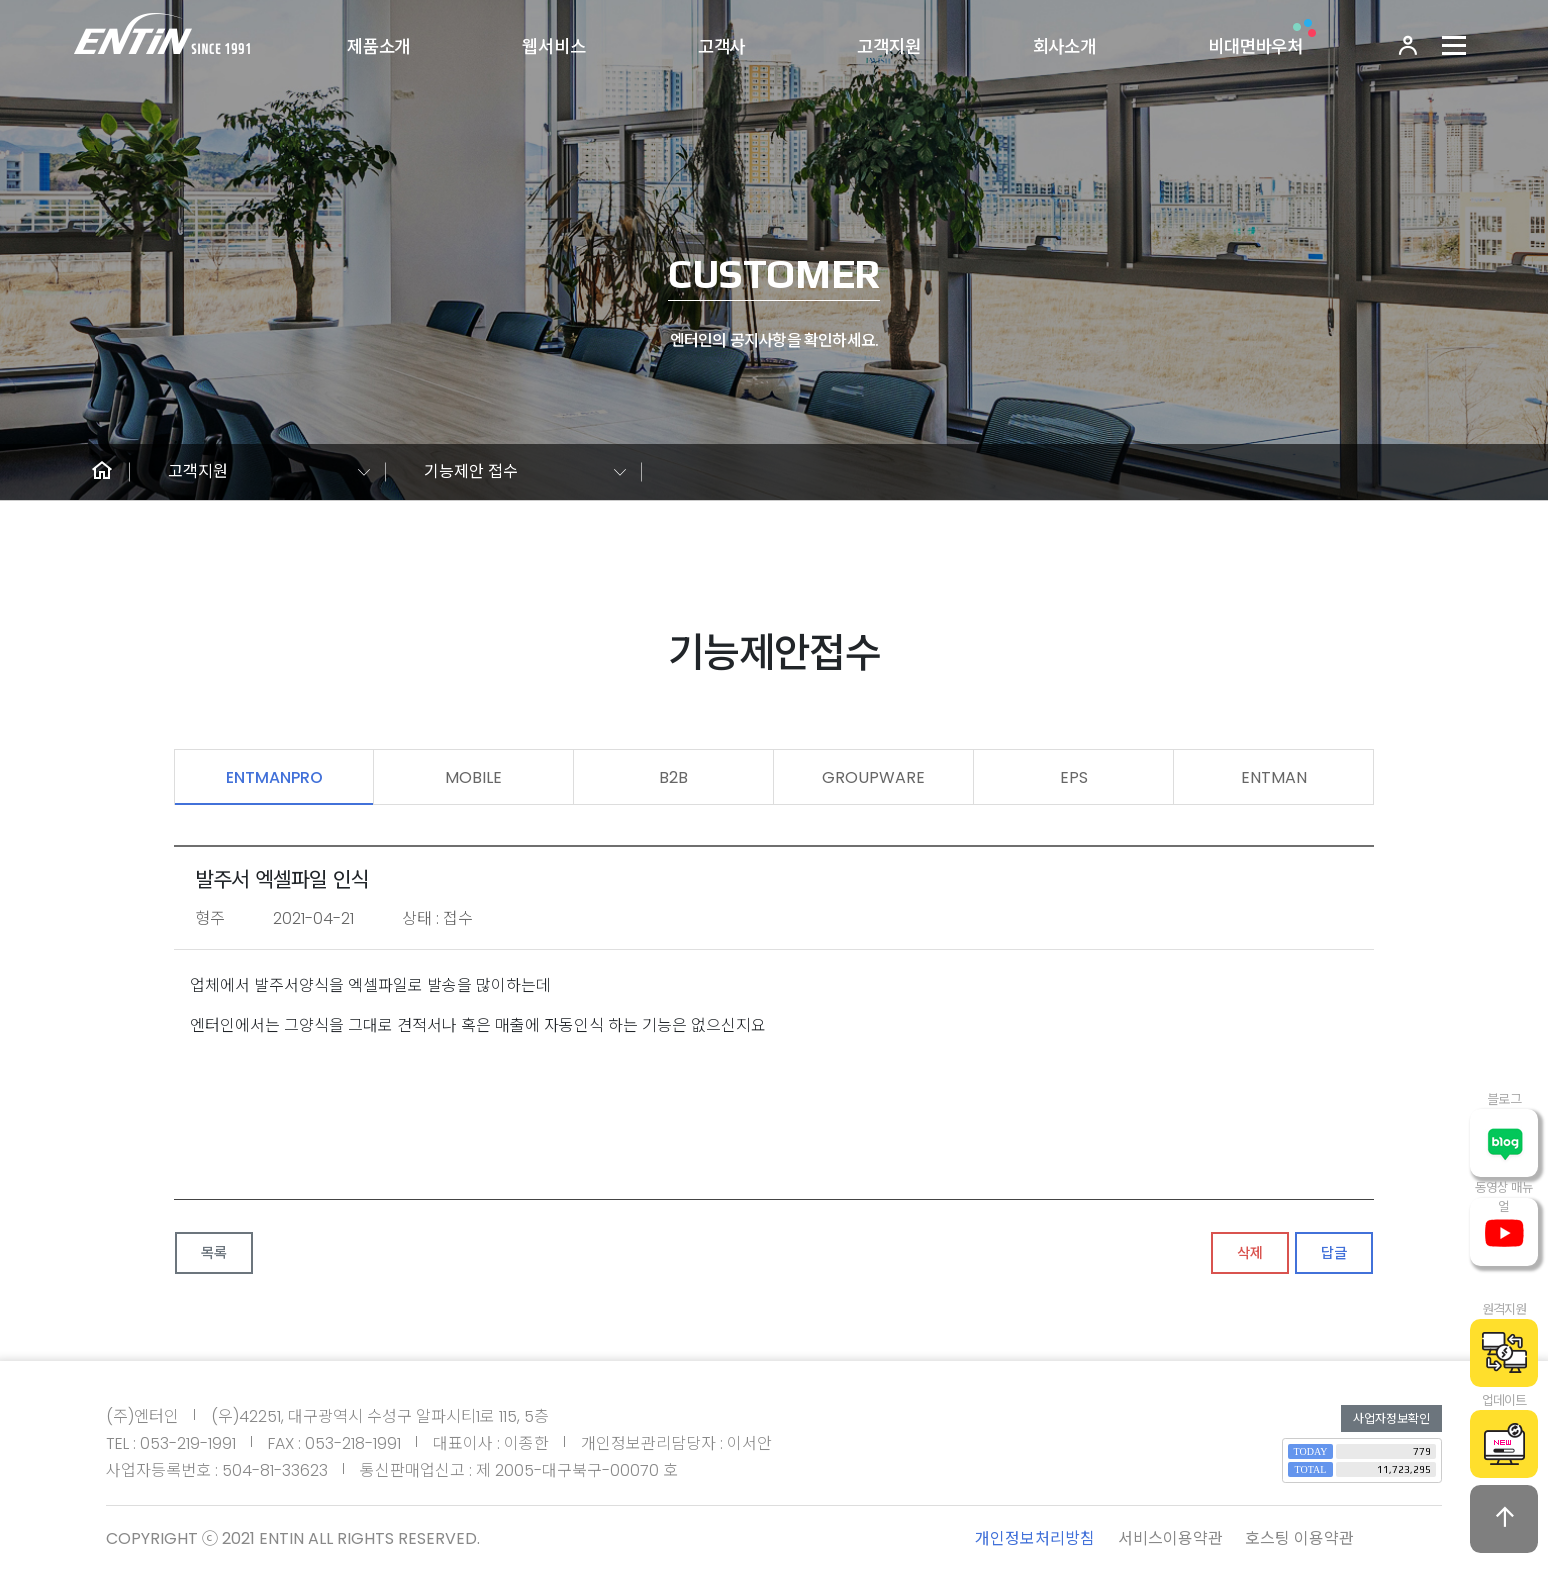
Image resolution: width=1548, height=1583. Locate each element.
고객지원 (888, 47)
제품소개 (378, 47)
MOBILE (473, 777)
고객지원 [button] (198, 471)
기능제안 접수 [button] (471, 471)
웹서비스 (553, 47)
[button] (102, 472)
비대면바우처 (1255, 47)
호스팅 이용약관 (1299, 1538)
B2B (673, 777)
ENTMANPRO (274, 777)
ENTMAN (1274, 777)
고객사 (722, 47)
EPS (1074, 777)
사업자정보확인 (1391, 1418)
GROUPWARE (873, 777)
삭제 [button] (1250, 1253)
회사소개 (1064, 47)
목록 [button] (214, 1253)
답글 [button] (1334, 1253)
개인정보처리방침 (1035, 1538)
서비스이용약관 (1170, 1538)
